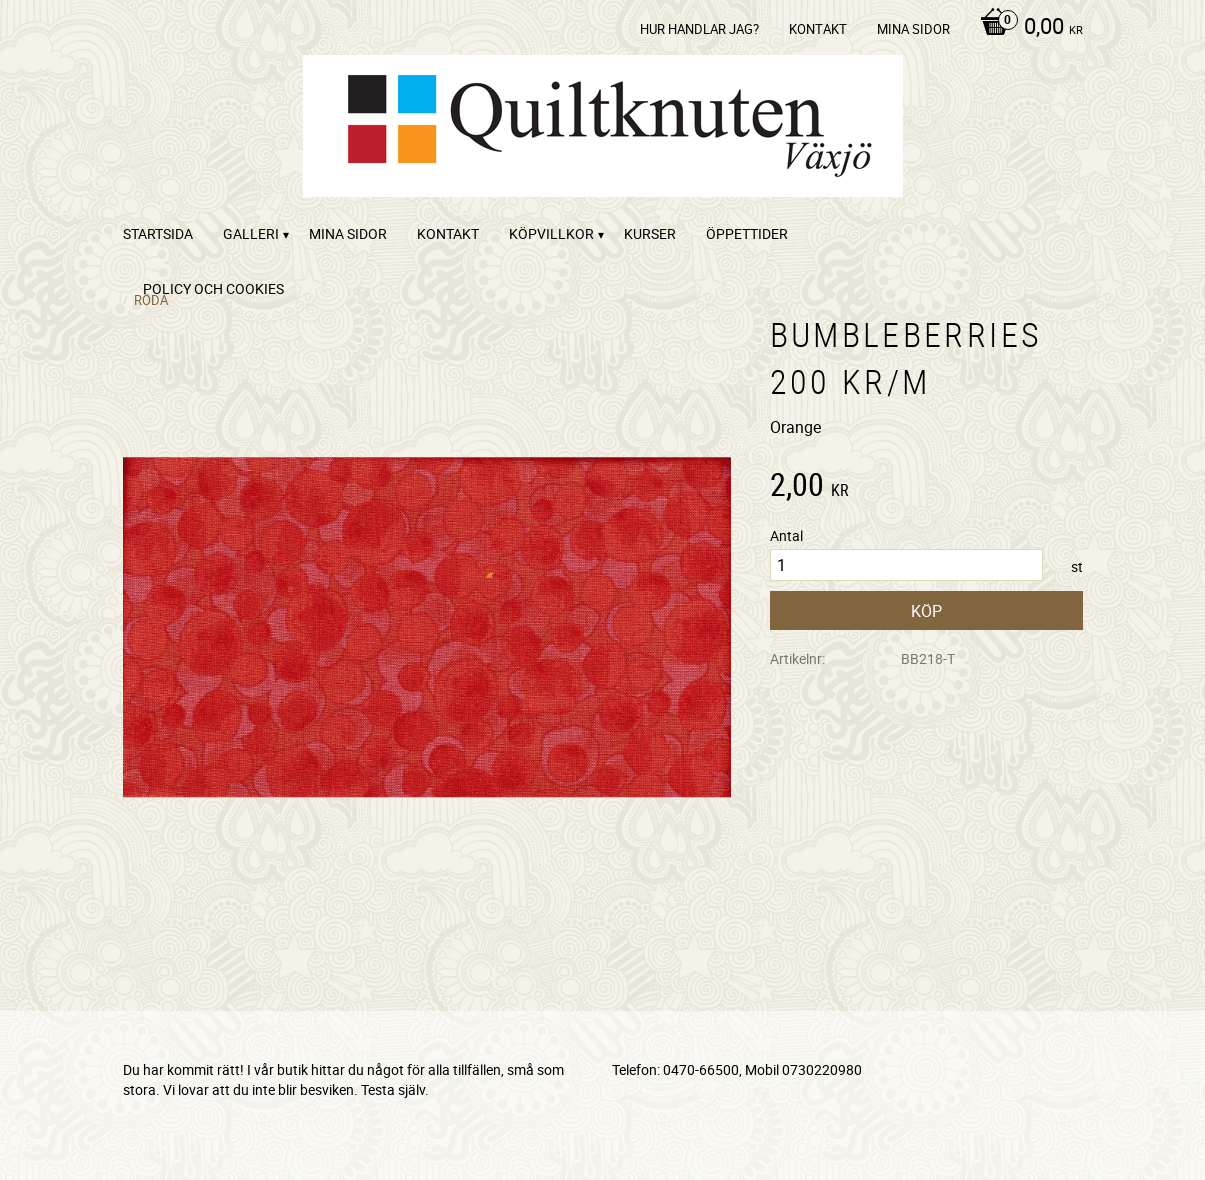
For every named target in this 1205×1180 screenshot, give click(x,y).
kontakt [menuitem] (818, 29)
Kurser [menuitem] (650, 233)
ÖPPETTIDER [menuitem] (747, 233)
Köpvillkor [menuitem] (551, 233)
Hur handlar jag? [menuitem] (699, 29)
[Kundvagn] (1026, 28)
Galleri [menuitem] (251, 233)
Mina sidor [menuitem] (913, 29)
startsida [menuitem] (158, 233)
